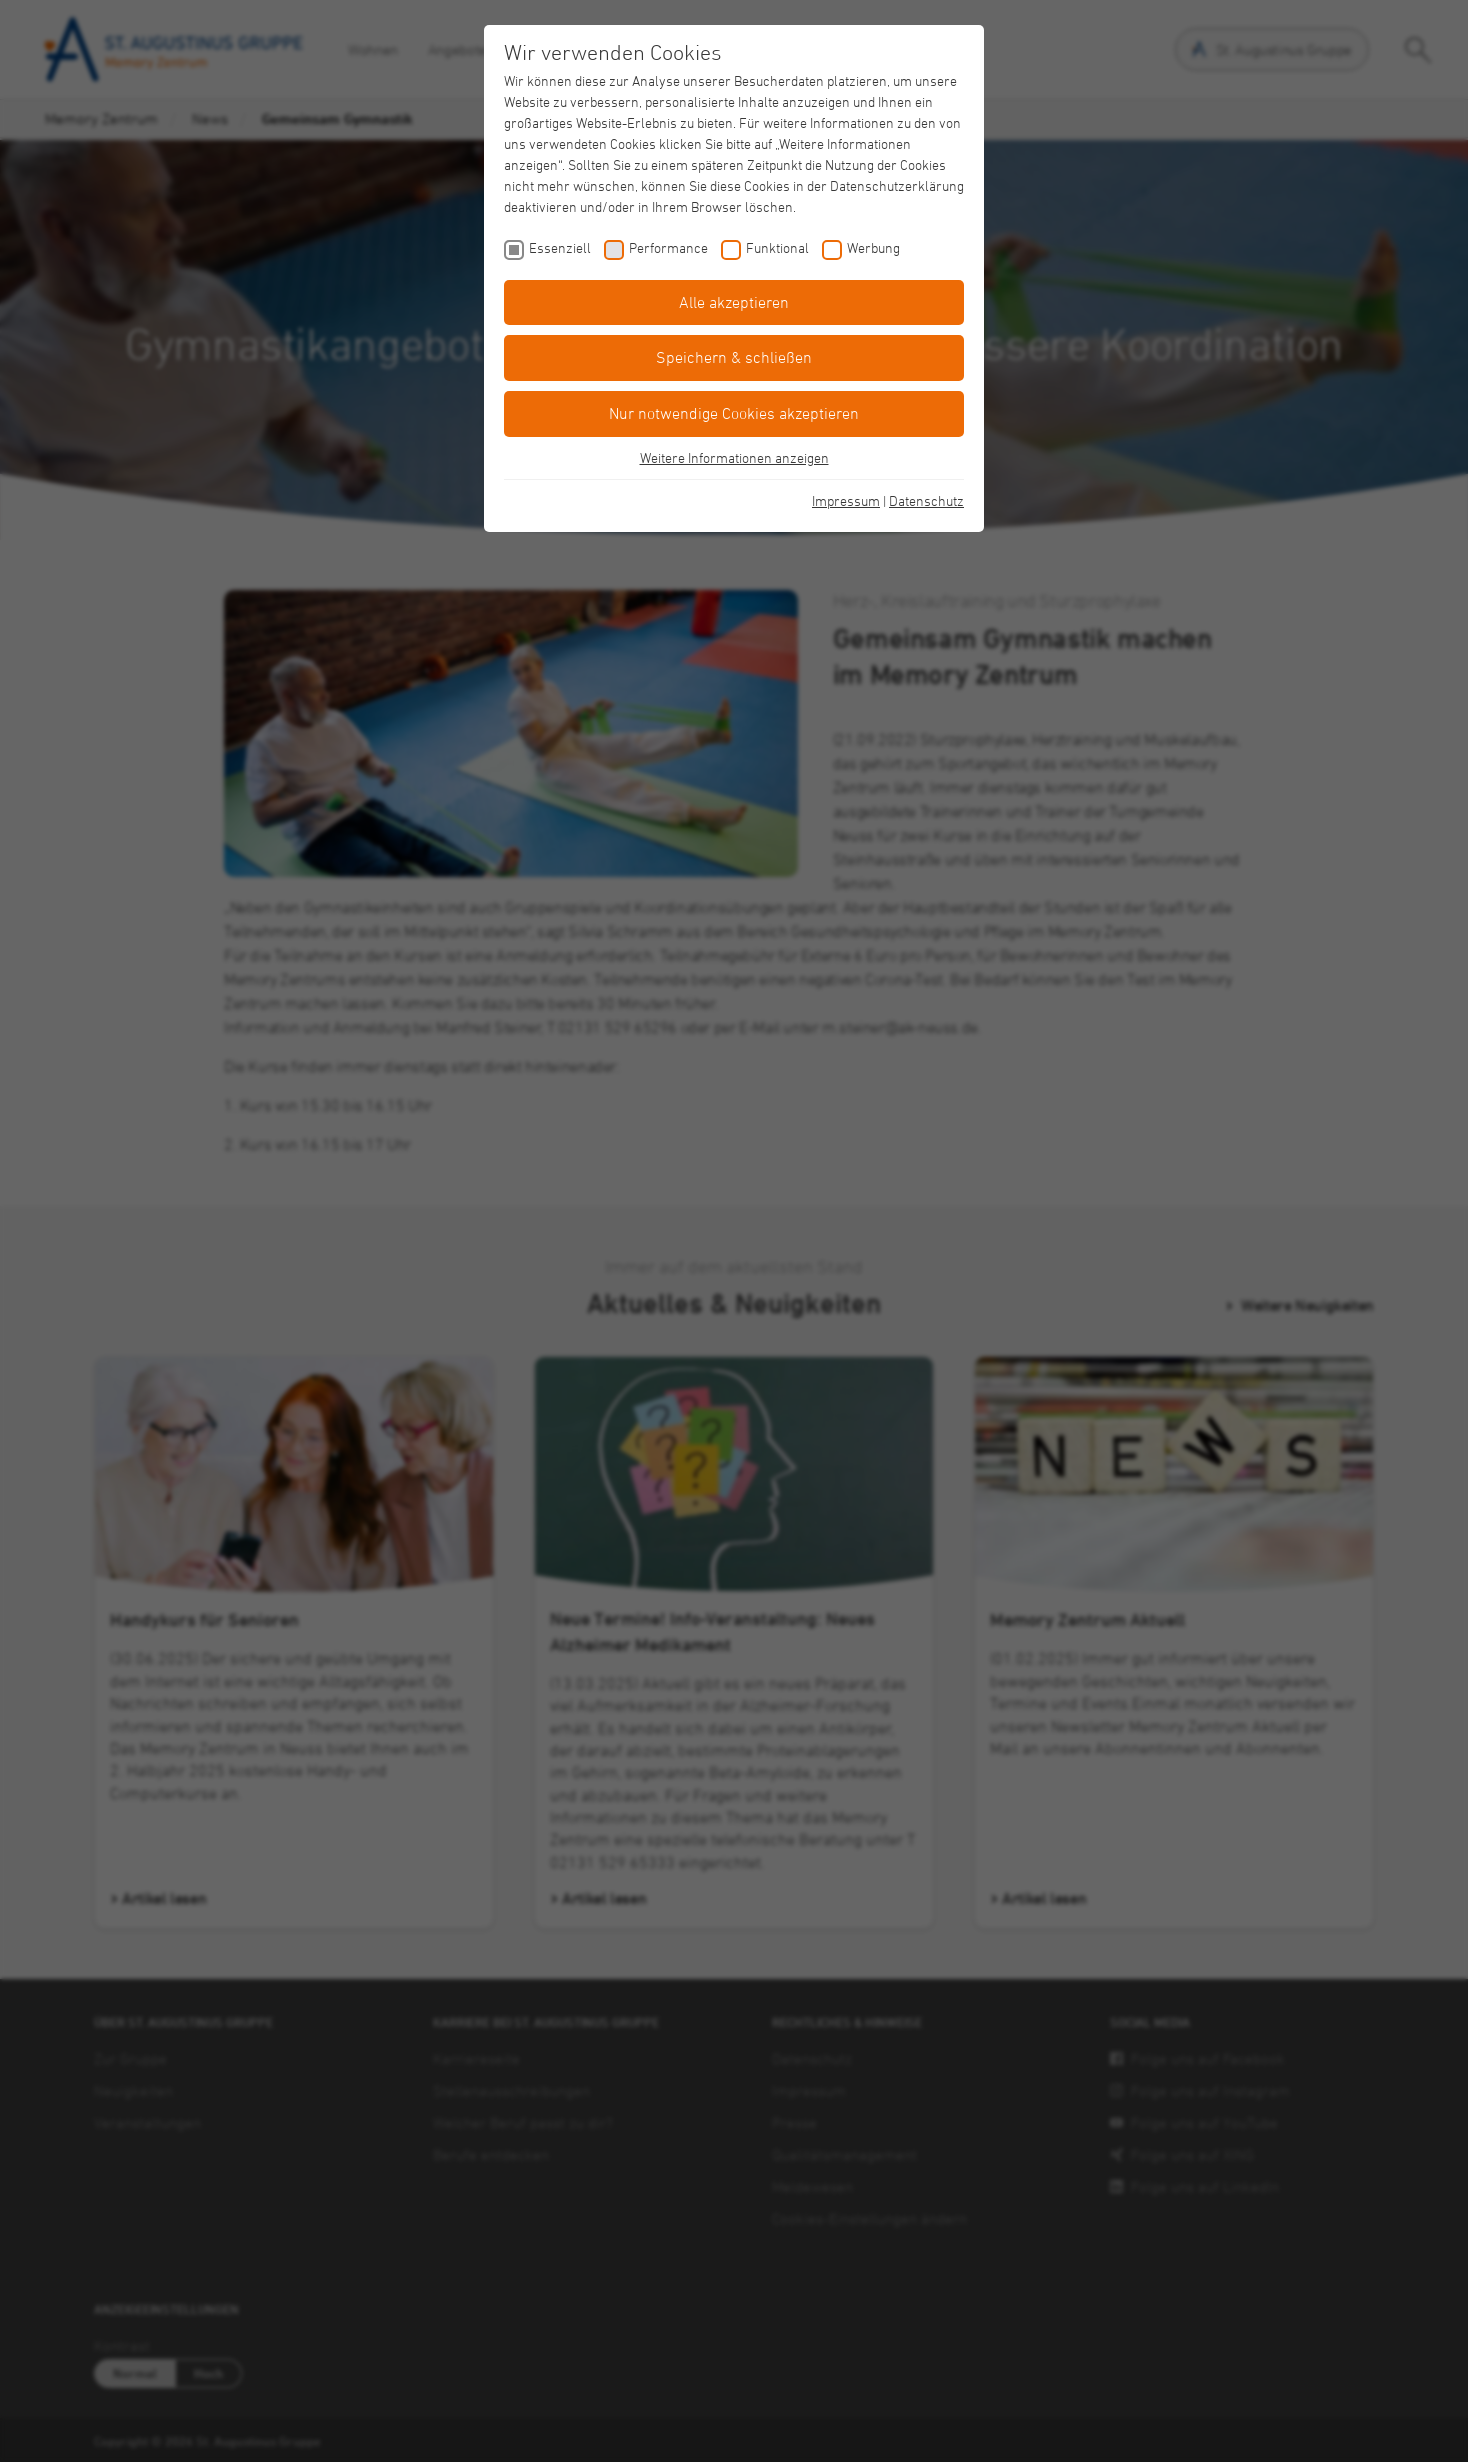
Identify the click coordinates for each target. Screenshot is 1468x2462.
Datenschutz (926, 500)
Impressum (846, 500)
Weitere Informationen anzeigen (734, 457)
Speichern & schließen (734, 357)
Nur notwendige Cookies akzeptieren (734, 413)
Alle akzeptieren (734, 302)
